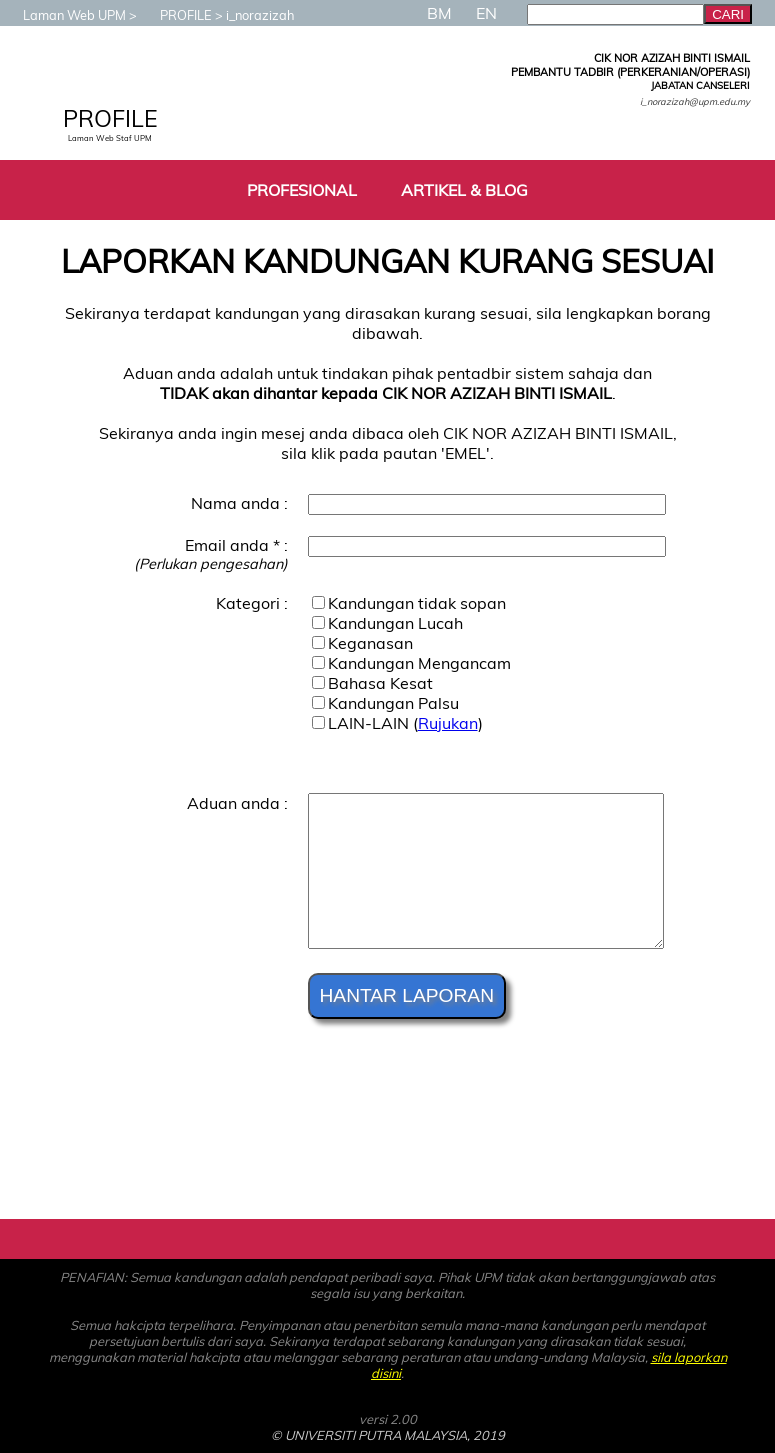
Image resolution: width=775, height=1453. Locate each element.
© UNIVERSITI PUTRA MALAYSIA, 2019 (388, 1435)
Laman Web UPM (64, 15)
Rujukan (448, 723)
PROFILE (176, 15)
